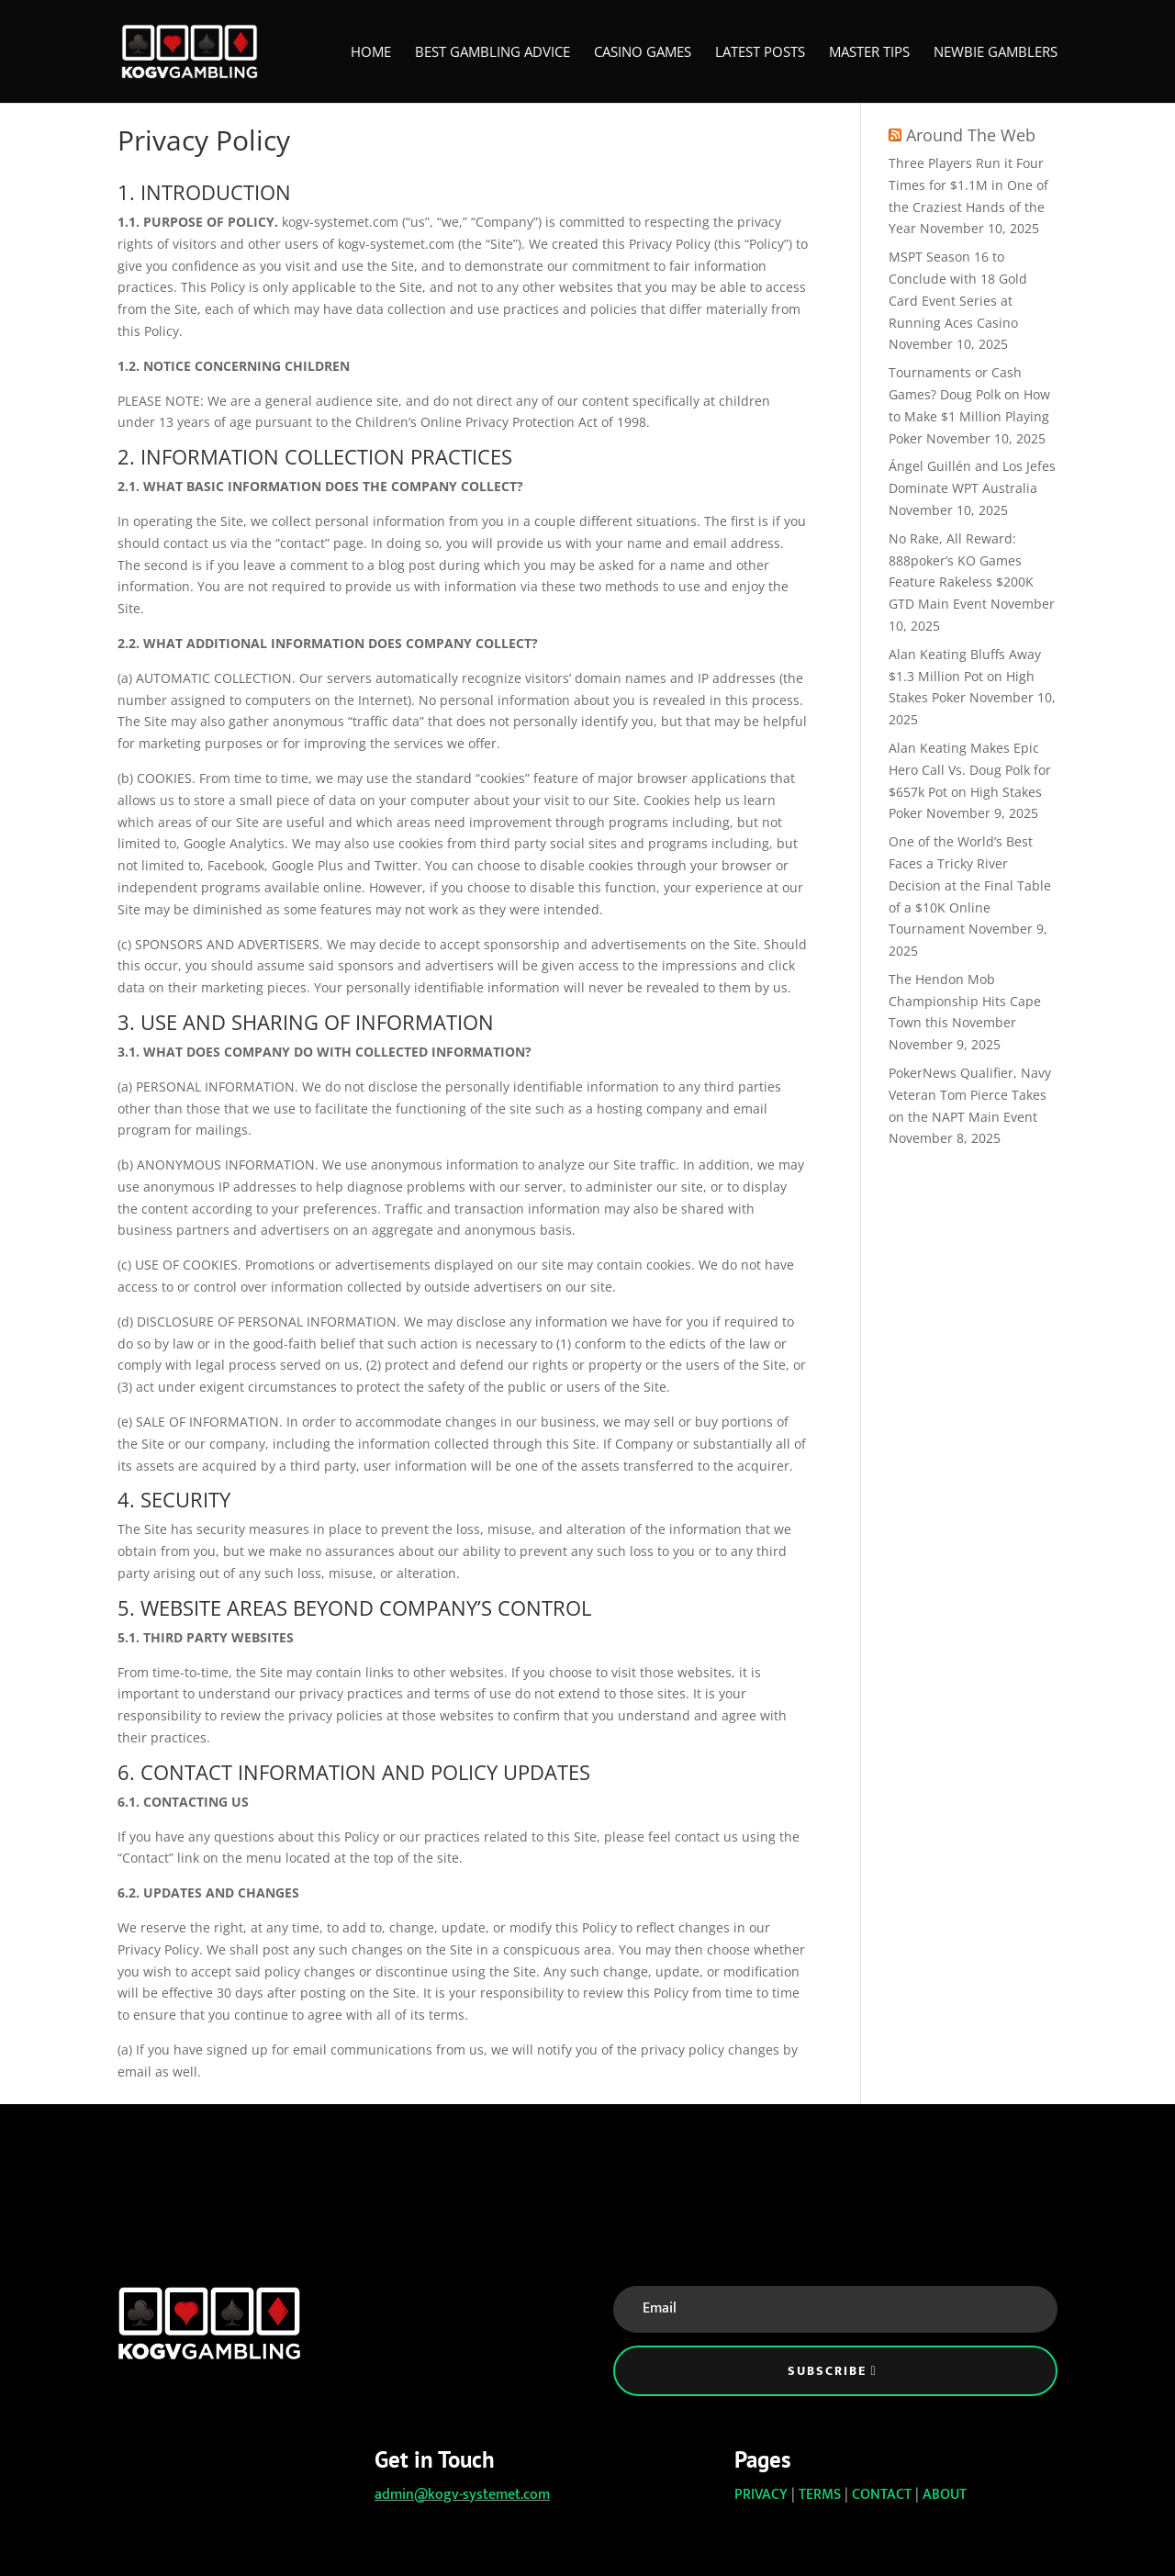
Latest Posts (760, 53)
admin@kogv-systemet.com (462, 2494)
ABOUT (945, 2494)
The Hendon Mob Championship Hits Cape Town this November (965, 1001)
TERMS (820, 2494)
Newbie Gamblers (996, 53)
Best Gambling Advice (492, 53)
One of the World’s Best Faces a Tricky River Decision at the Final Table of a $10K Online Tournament (970, 885)
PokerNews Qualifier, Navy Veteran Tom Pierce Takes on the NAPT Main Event (970, 1095)
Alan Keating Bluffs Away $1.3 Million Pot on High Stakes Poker (965, 676)
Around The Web (970, 135)
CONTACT (882, 2494)
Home (371, 53)
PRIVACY (761, 2494)
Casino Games (642, 53)
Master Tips (869, 53)
